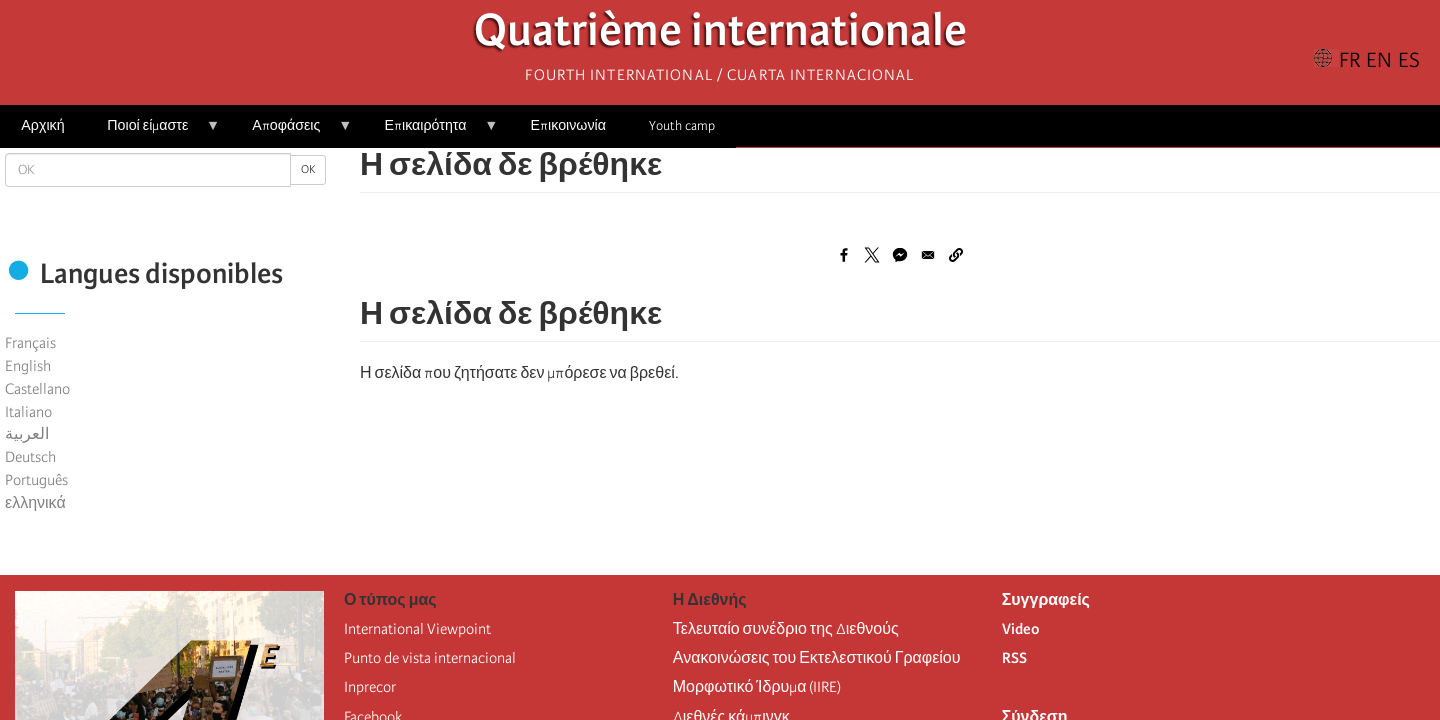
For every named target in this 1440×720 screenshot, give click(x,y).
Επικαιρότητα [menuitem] (430, 132)
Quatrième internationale (720, 35)
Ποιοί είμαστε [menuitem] (153, 132)
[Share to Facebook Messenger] (900, 255)
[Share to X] (872, 255)
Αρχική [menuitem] (42, 125)
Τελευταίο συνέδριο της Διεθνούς (786, 629)
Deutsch (30, 457)
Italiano (28, 412)
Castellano (37, 389)
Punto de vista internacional (430, 658)
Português (36, 480)
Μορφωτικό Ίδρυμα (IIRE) (757, 687)
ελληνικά (35, 503)
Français (30, 343)
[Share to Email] (928, 255)
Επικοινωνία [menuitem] (568, 125)
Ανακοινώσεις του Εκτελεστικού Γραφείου (817, 658)
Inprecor (370, 687)
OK (308, 169)
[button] (956, 255)
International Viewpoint (417, 629)
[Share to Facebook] (844, 255)
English (28, 366)
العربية (27, 434)
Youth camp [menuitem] (682, 125)
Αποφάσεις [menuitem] (291, 132)
